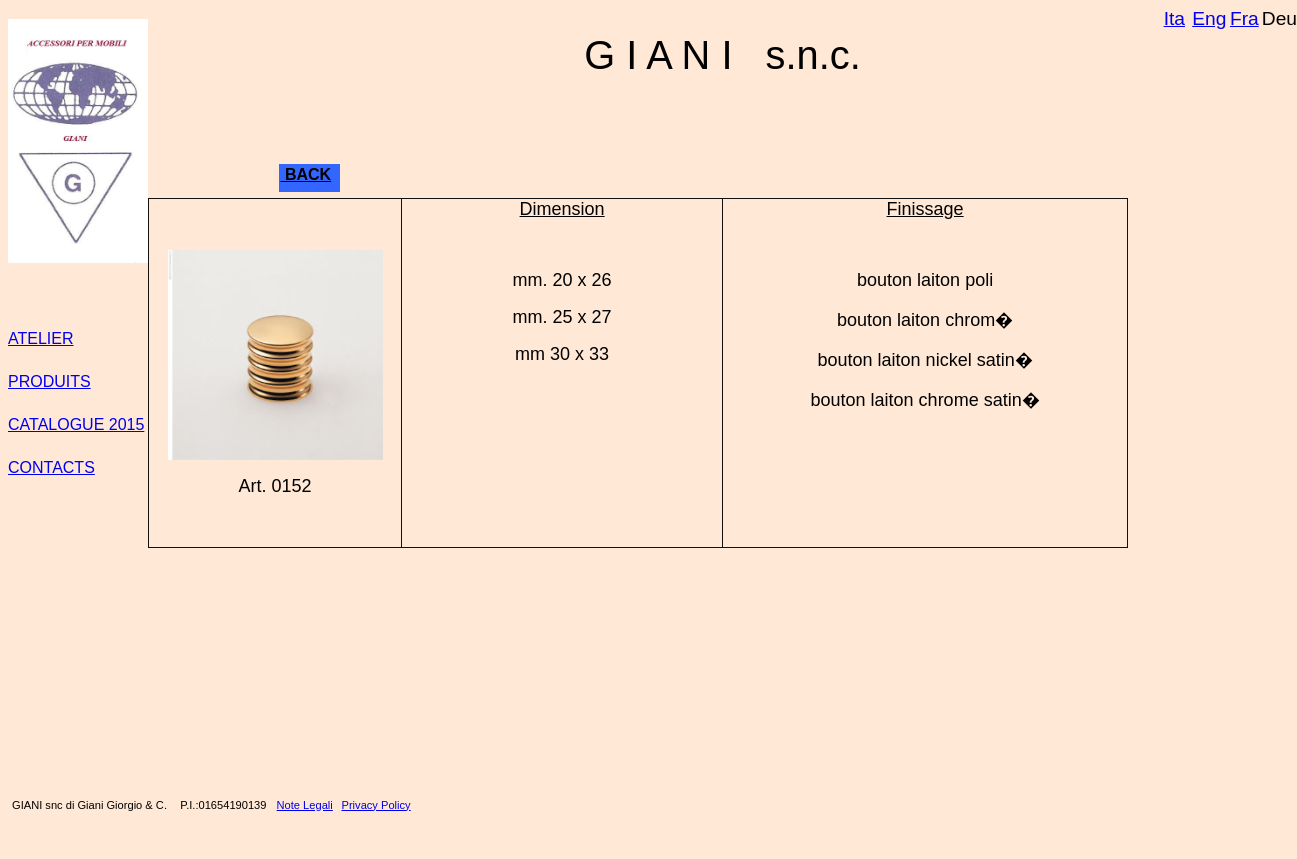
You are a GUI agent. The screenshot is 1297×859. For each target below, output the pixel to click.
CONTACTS (51, 467)
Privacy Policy (376, 805)
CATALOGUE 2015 (76, 424)
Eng (1209, 18)
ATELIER (41, 338)
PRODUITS (49, 381)
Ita (1174, 18)
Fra (1244, 18)
